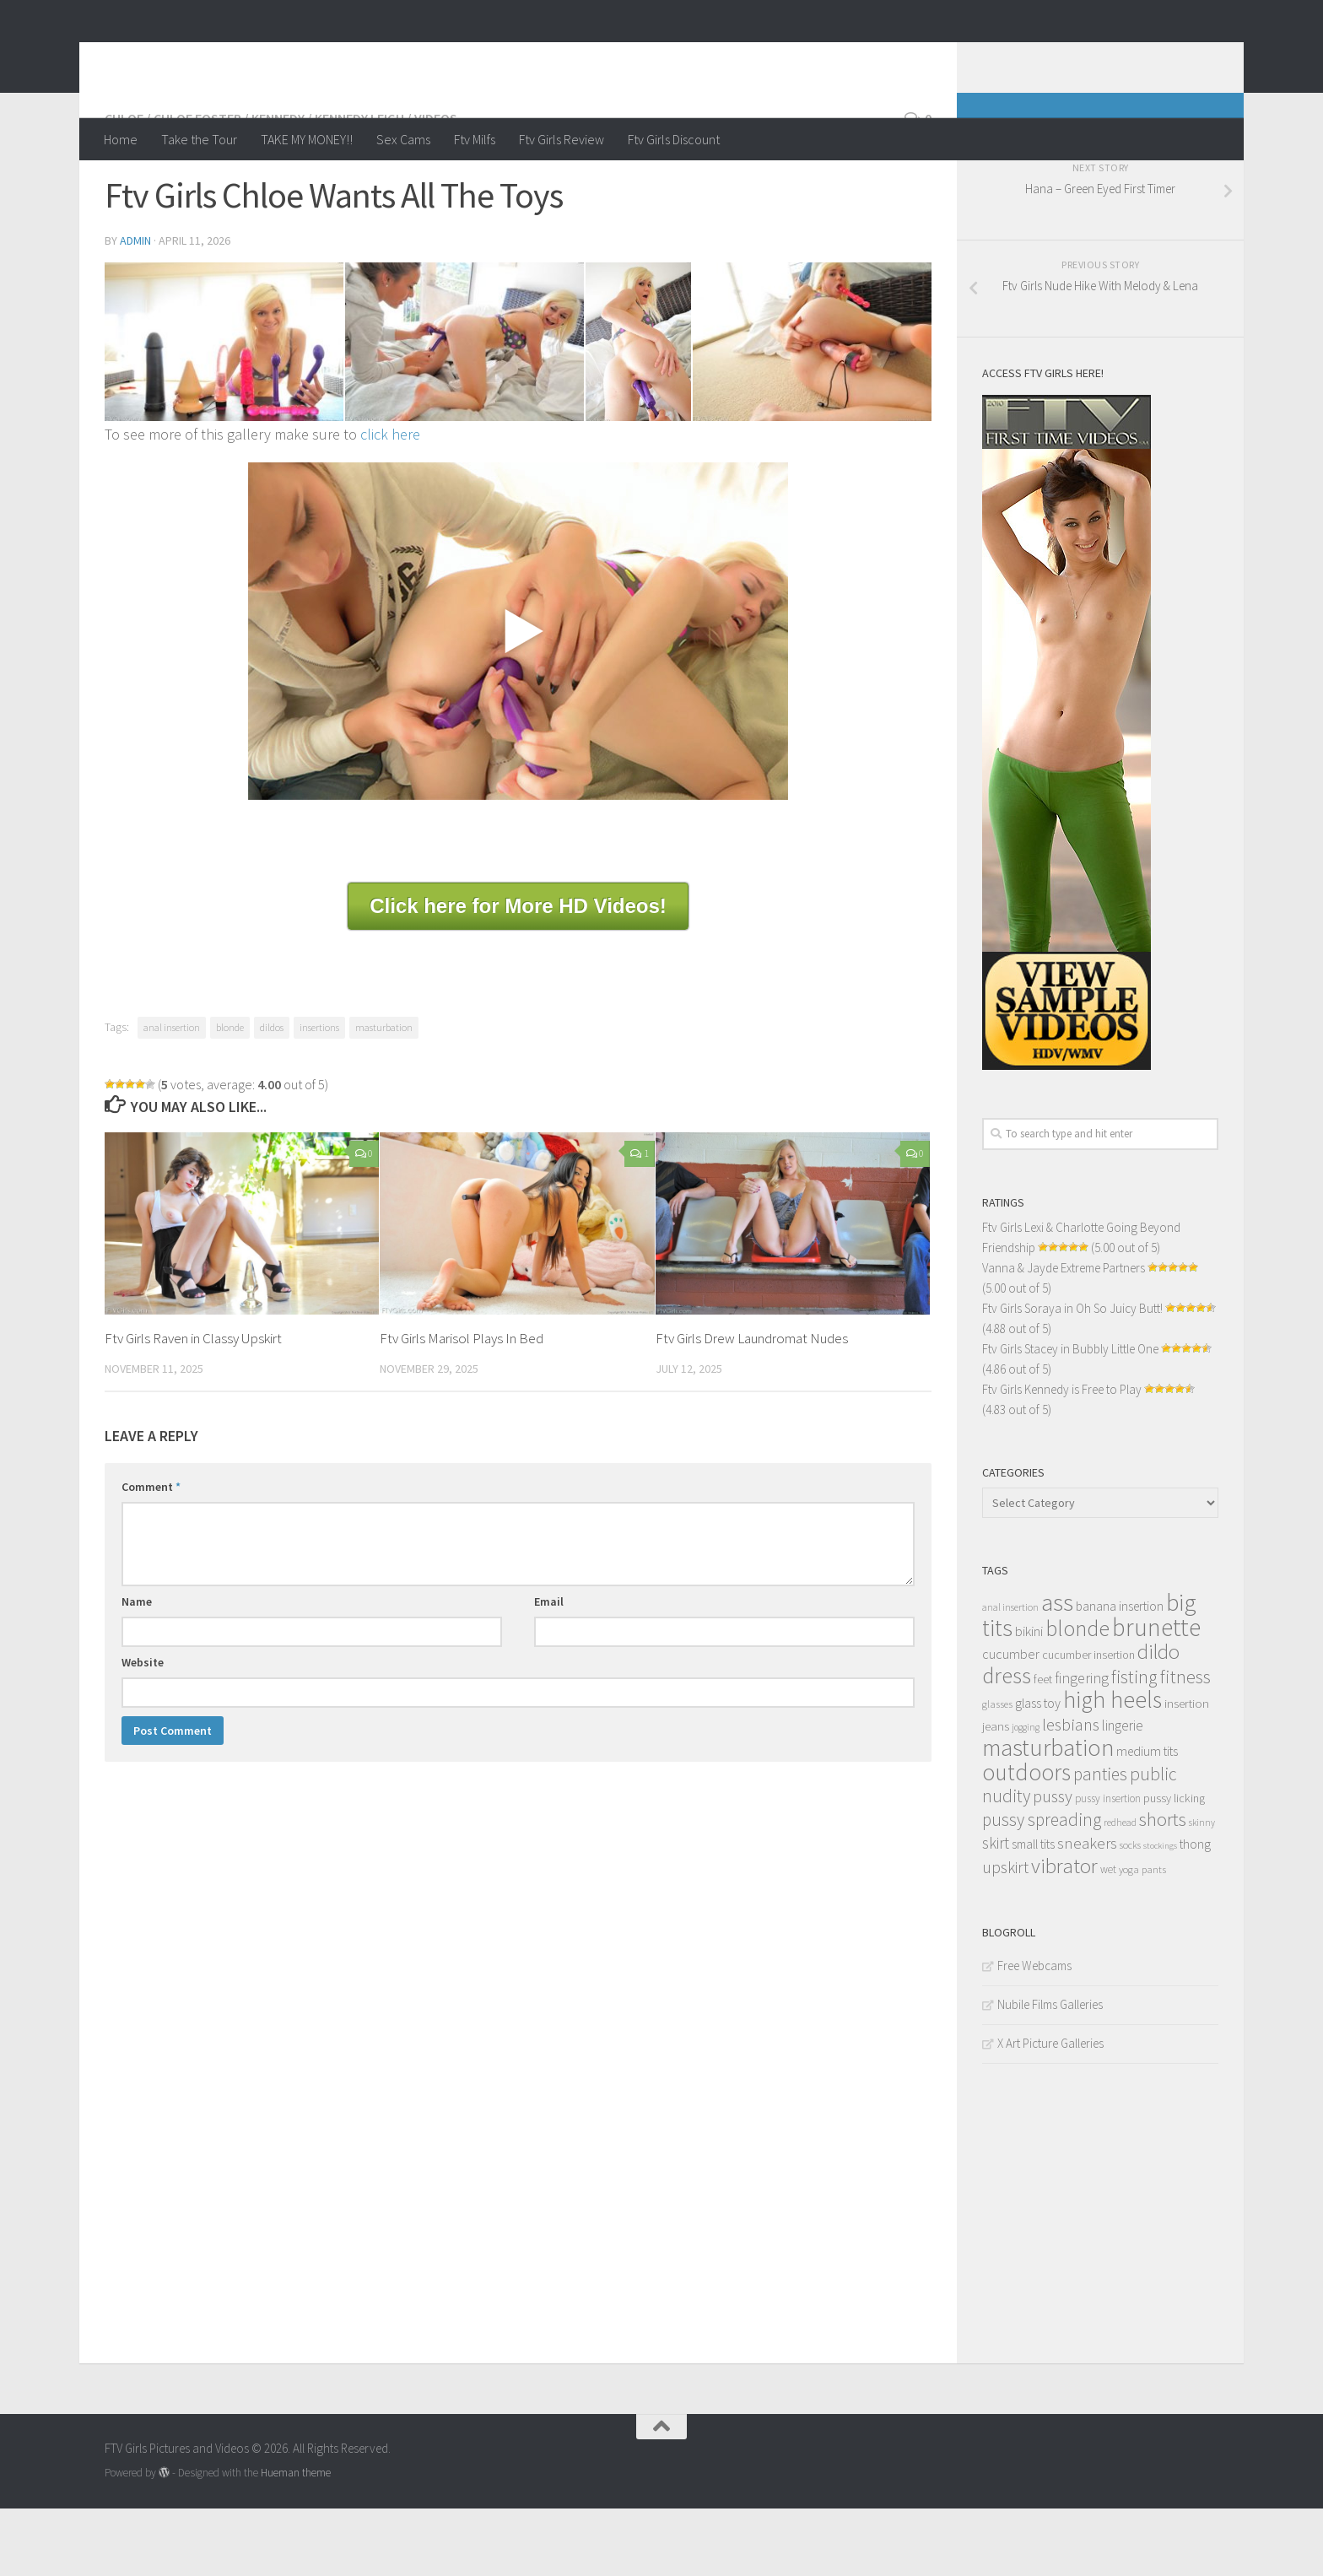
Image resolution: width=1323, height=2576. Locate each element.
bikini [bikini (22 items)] (1029, 1699)
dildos (272, 1094)
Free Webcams (1034, 2033)
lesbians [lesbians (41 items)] (1070, 1792)
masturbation (384, 1094)
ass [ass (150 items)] (1057, 1670)
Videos (435, 185)
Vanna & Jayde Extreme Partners (1063, 1335)
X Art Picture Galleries (1050, 2111)
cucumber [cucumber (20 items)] (1011, 1721)
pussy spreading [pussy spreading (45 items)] (1041, 1887)
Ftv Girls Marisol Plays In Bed (461, 1405)
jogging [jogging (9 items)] (1026, 1795)
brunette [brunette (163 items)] (1156, 1694)
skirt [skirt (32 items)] (995, 1910)
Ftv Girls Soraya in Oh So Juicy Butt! (1072, 1376)
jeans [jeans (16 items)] (995, 1793)
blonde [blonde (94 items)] (1077, 1695)
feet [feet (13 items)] (1043, 1747)
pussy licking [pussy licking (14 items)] (1174, 1865)
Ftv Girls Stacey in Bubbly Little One (1070, 1416)
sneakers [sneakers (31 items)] (1087, 1910)
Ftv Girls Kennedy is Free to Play (1062, 1457)
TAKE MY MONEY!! (307, 139)
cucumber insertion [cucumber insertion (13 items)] (1088, 1722)
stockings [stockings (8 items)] (1160, 1913)
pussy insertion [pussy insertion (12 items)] (1108, 1866)
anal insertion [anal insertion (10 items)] (1010, 1674)
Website (143, 1729)
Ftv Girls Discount (674, 139)
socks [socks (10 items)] (1130, 1912)
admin (135, 308)
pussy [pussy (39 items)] (1052, 1864)
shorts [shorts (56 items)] (1162, 1886)
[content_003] (464, 409)
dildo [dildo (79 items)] (1158, 1719)
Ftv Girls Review (561, 139)
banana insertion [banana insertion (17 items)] (1120, 1674)
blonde (230, 1094)
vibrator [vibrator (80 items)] (1064, 1933)
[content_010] (812, 409)
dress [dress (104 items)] (1006, 1743)
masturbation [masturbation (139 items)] (1048, 1815)
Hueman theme (296, 2540)
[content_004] (639, 409)
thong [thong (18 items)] (1195, 1912)
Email (549, 1669)
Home (121, 139)
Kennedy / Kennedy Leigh (327, 185)
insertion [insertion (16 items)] (1186, 1771)
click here (390, 501)
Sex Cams (403, 139)
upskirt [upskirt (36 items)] (1005, 1934)
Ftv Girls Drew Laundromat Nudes (752, 1405)
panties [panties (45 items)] (1100, 1841)
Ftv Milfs (474, 139)
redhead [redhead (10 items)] (1120, 1889)
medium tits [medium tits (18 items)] (1147, 1819)
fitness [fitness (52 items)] (1185, 1744)
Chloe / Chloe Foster (173, 185)
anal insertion (171, 1094)
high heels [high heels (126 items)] (1112, 1767)
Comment (151, 1554)
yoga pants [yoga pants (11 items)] (1142, 1937)
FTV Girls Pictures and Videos (321, 58)
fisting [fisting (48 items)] (1134, 1744)
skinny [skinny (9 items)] (1202, 1890)
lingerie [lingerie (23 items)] (1122, 1793)
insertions (319, 1094)
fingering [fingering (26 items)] (1082, 1745)
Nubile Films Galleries (1050, 2072)
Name (137, 1669)
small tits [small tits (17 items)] (1033, 1912)
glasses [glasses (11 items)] (997, 1771)
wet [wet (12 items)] (1108, 1937)
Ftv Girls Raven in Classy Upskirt (193, 1405)
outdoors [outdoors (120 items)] (1026, 1839)
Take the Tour (199, 139)
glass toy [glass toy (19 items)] (1038, 1770)
